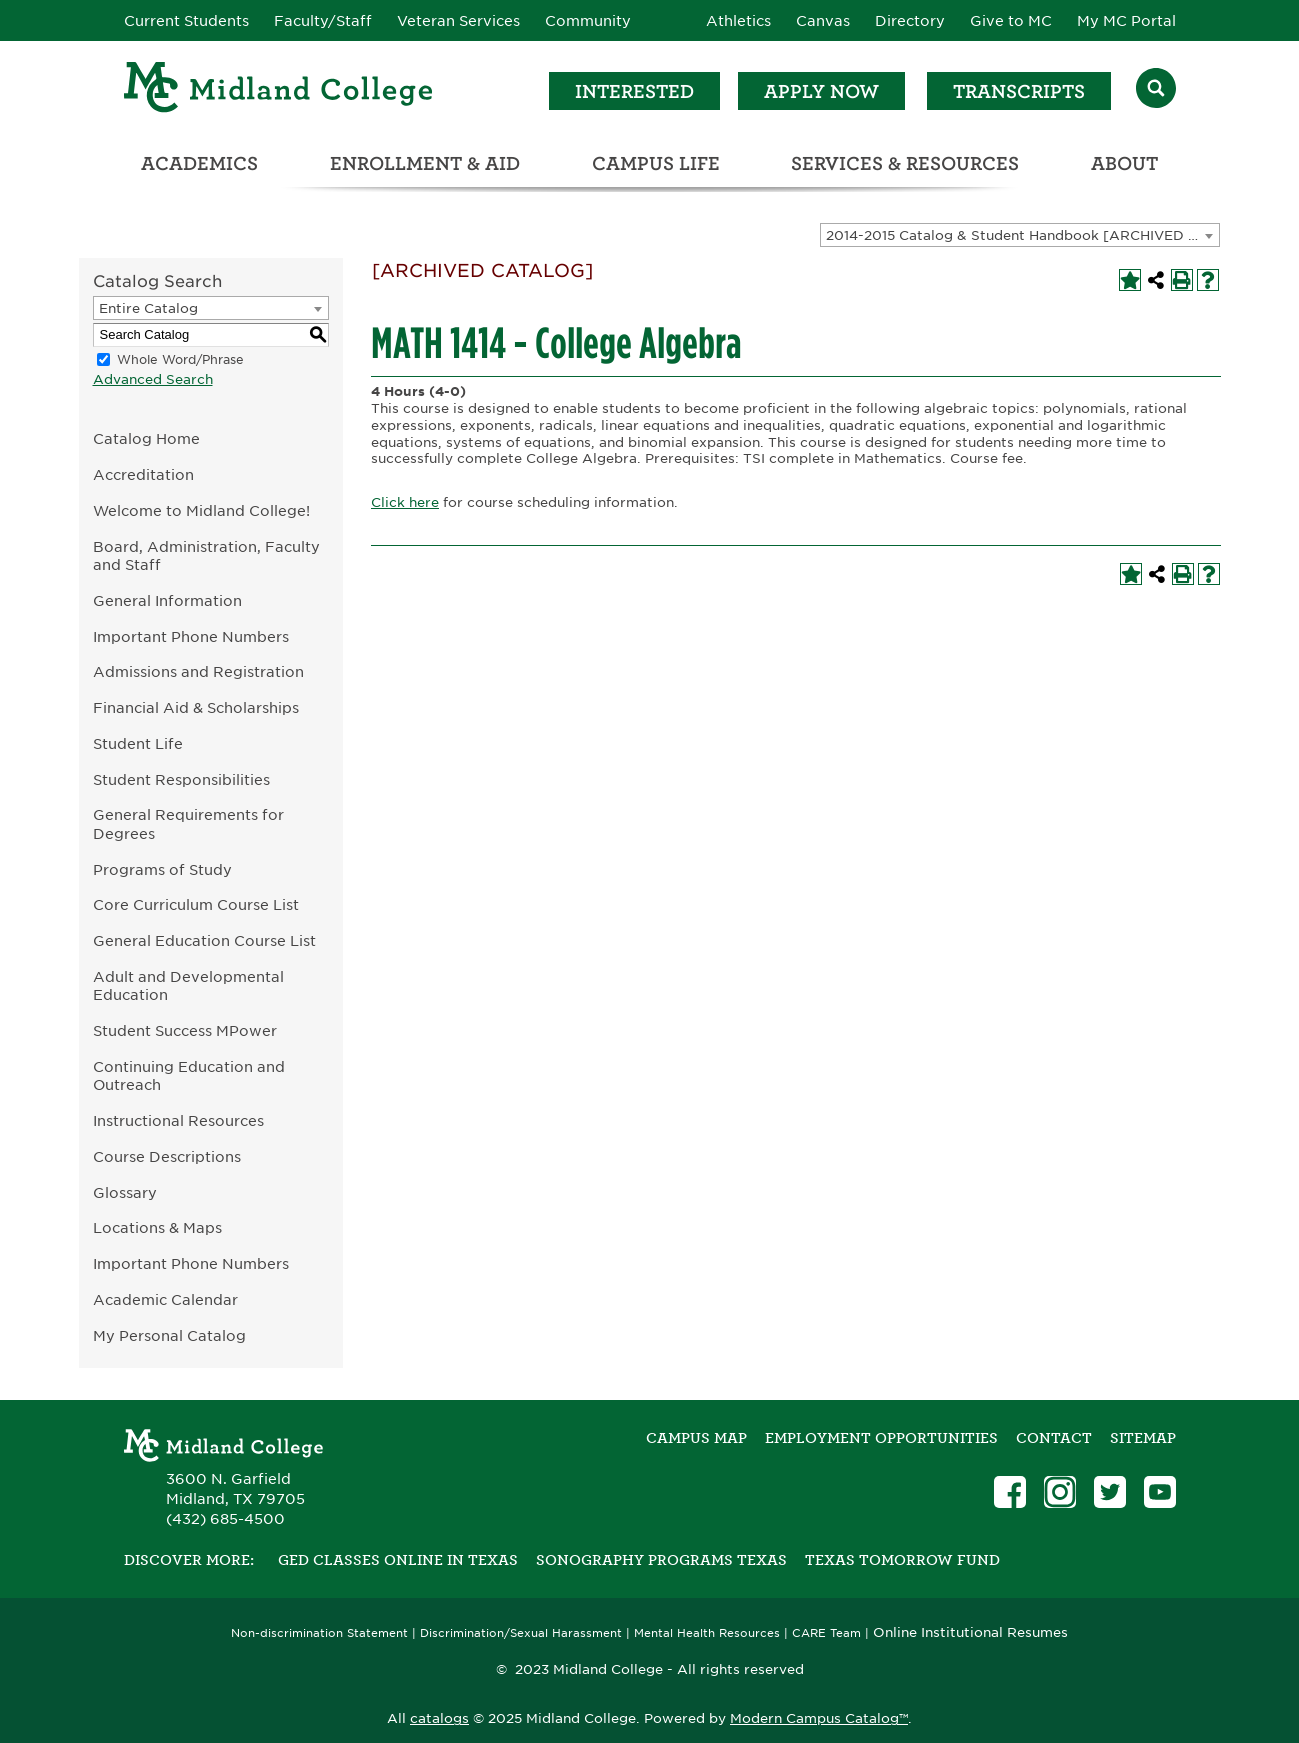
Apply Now (821, 91)
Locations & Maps (157, 1227)
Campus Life (656, 163)
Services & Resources (905, 163)
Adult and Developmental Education (188, 986)
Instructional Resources (178, 1120)
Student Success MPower (185, 1030)
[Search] (1156, 90)
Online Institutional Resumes (970, 1632)
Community (588, 21)
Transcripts (1019, 91)
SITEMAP (1143, 1438)
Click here (405, 502)
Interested (634, 91)
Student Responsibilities (181, 779)
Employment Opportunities (881, 1438)
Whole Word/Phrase (180, 359)
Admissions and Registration (198, 671)
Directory (910, 21)
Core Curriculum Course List (196, 904)
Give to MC (1011, 21)
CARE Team (826, 1633)
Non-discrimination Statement (319, 1633)
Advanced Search (153, 379)
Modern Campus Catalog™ (819, 1718)
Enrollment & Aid (425, 163)
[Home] (279, 90)
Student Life (138, 743)
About (1124, 163)
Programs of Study (162, 869)
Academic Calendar (165, 1299)
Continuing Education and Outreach (189, 1076)
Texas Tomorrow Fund (902, 1560)
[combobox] (1020, 235)
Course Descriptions (167, 1156)
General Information (167, 600)
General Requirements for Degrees (188, 824)
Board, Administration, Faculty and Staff (206, 556)
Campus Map (696, 1438)
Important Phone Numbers (191, 636)
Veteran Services (458, 21)
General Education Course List (204, 940)
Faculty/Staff (323, 21)
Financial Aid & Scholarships (196, 707)
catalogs (439, 1718)
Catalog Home (146, 438)
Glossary (125, 1192)
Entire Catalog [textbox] (148, 308)
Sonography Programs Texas (661, 1560)
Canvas (823, 21)
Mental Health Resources (707, 1633)
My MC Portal (1126, 21)
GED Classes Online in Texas (398, 1560)
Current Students (186, 21)
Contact (1054, 1438)
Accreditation (143, 474)
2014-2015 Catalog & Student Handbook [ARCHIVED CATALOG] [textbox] (1022, 235)
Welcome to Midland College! (201, 510)
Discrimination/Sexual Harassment (521, 1633)
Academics (199, 163)
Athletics (738, 21)
